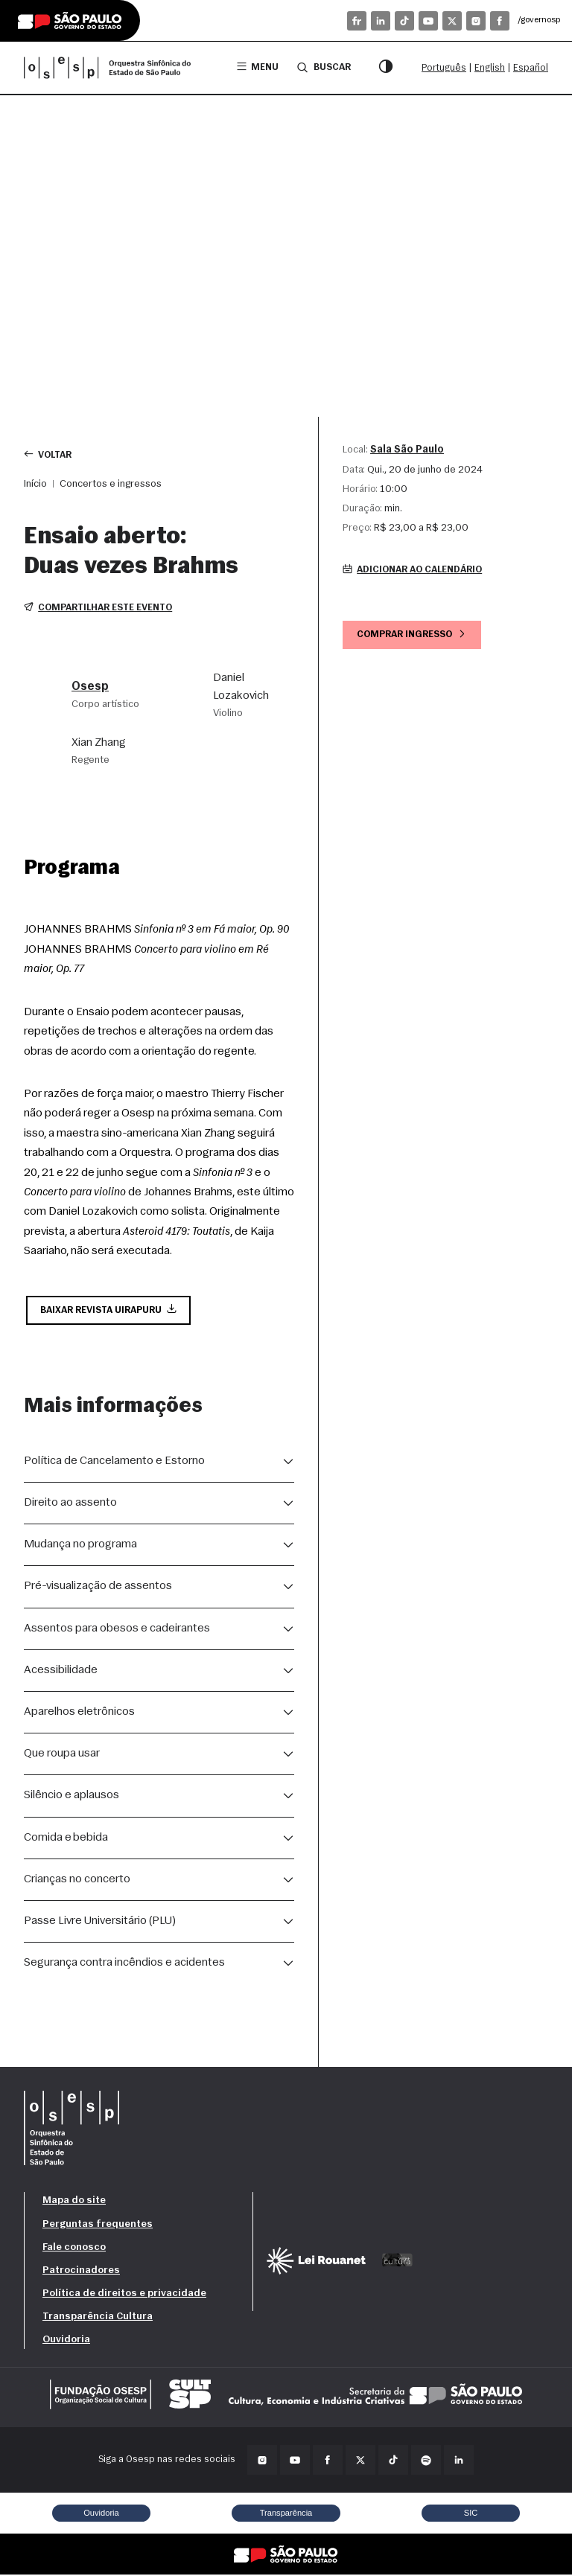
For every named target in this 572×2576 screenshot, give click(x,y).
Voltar (49, 454)
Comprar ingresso (414, 635)
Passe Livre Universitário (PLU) (100, 1922)
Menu (256, 67)
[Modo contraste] (386, 68)
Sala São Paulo (407, 450)
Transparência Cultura (97, 2318)
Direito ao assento (70, 1504)
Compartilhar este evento (100, 608)
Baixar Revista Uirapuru (110, 1311)
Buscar (323, 67)
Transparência (285, 2514)
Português (444, 68)
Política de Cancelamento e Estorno (114, 1462)
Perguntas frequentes (97, 2225)
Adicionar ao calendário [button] (416, 570)
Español (530, 68)
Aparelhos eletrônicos (79, 1713)
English (489, 68)
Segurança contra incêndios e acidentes (124, 1964)
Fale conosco (74, 2248)
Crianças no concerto (77, 1881)
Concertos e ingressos (111, 484)
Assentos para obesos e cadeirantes (117, 1630)
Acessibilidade (61, 1672)
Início (35, 484)
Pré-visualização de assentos (98, 1588)
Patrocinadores (81, 2272)
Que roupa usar (62, 1755)
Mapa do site (74, 2202)
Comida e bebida (66, 1839)
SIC (471, 2514)
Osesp (90, 688)
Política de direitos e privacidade (124, 2295)
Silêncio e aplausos (71, 1797)
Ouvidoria (66, 2341)
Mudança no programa (80, 1546)
